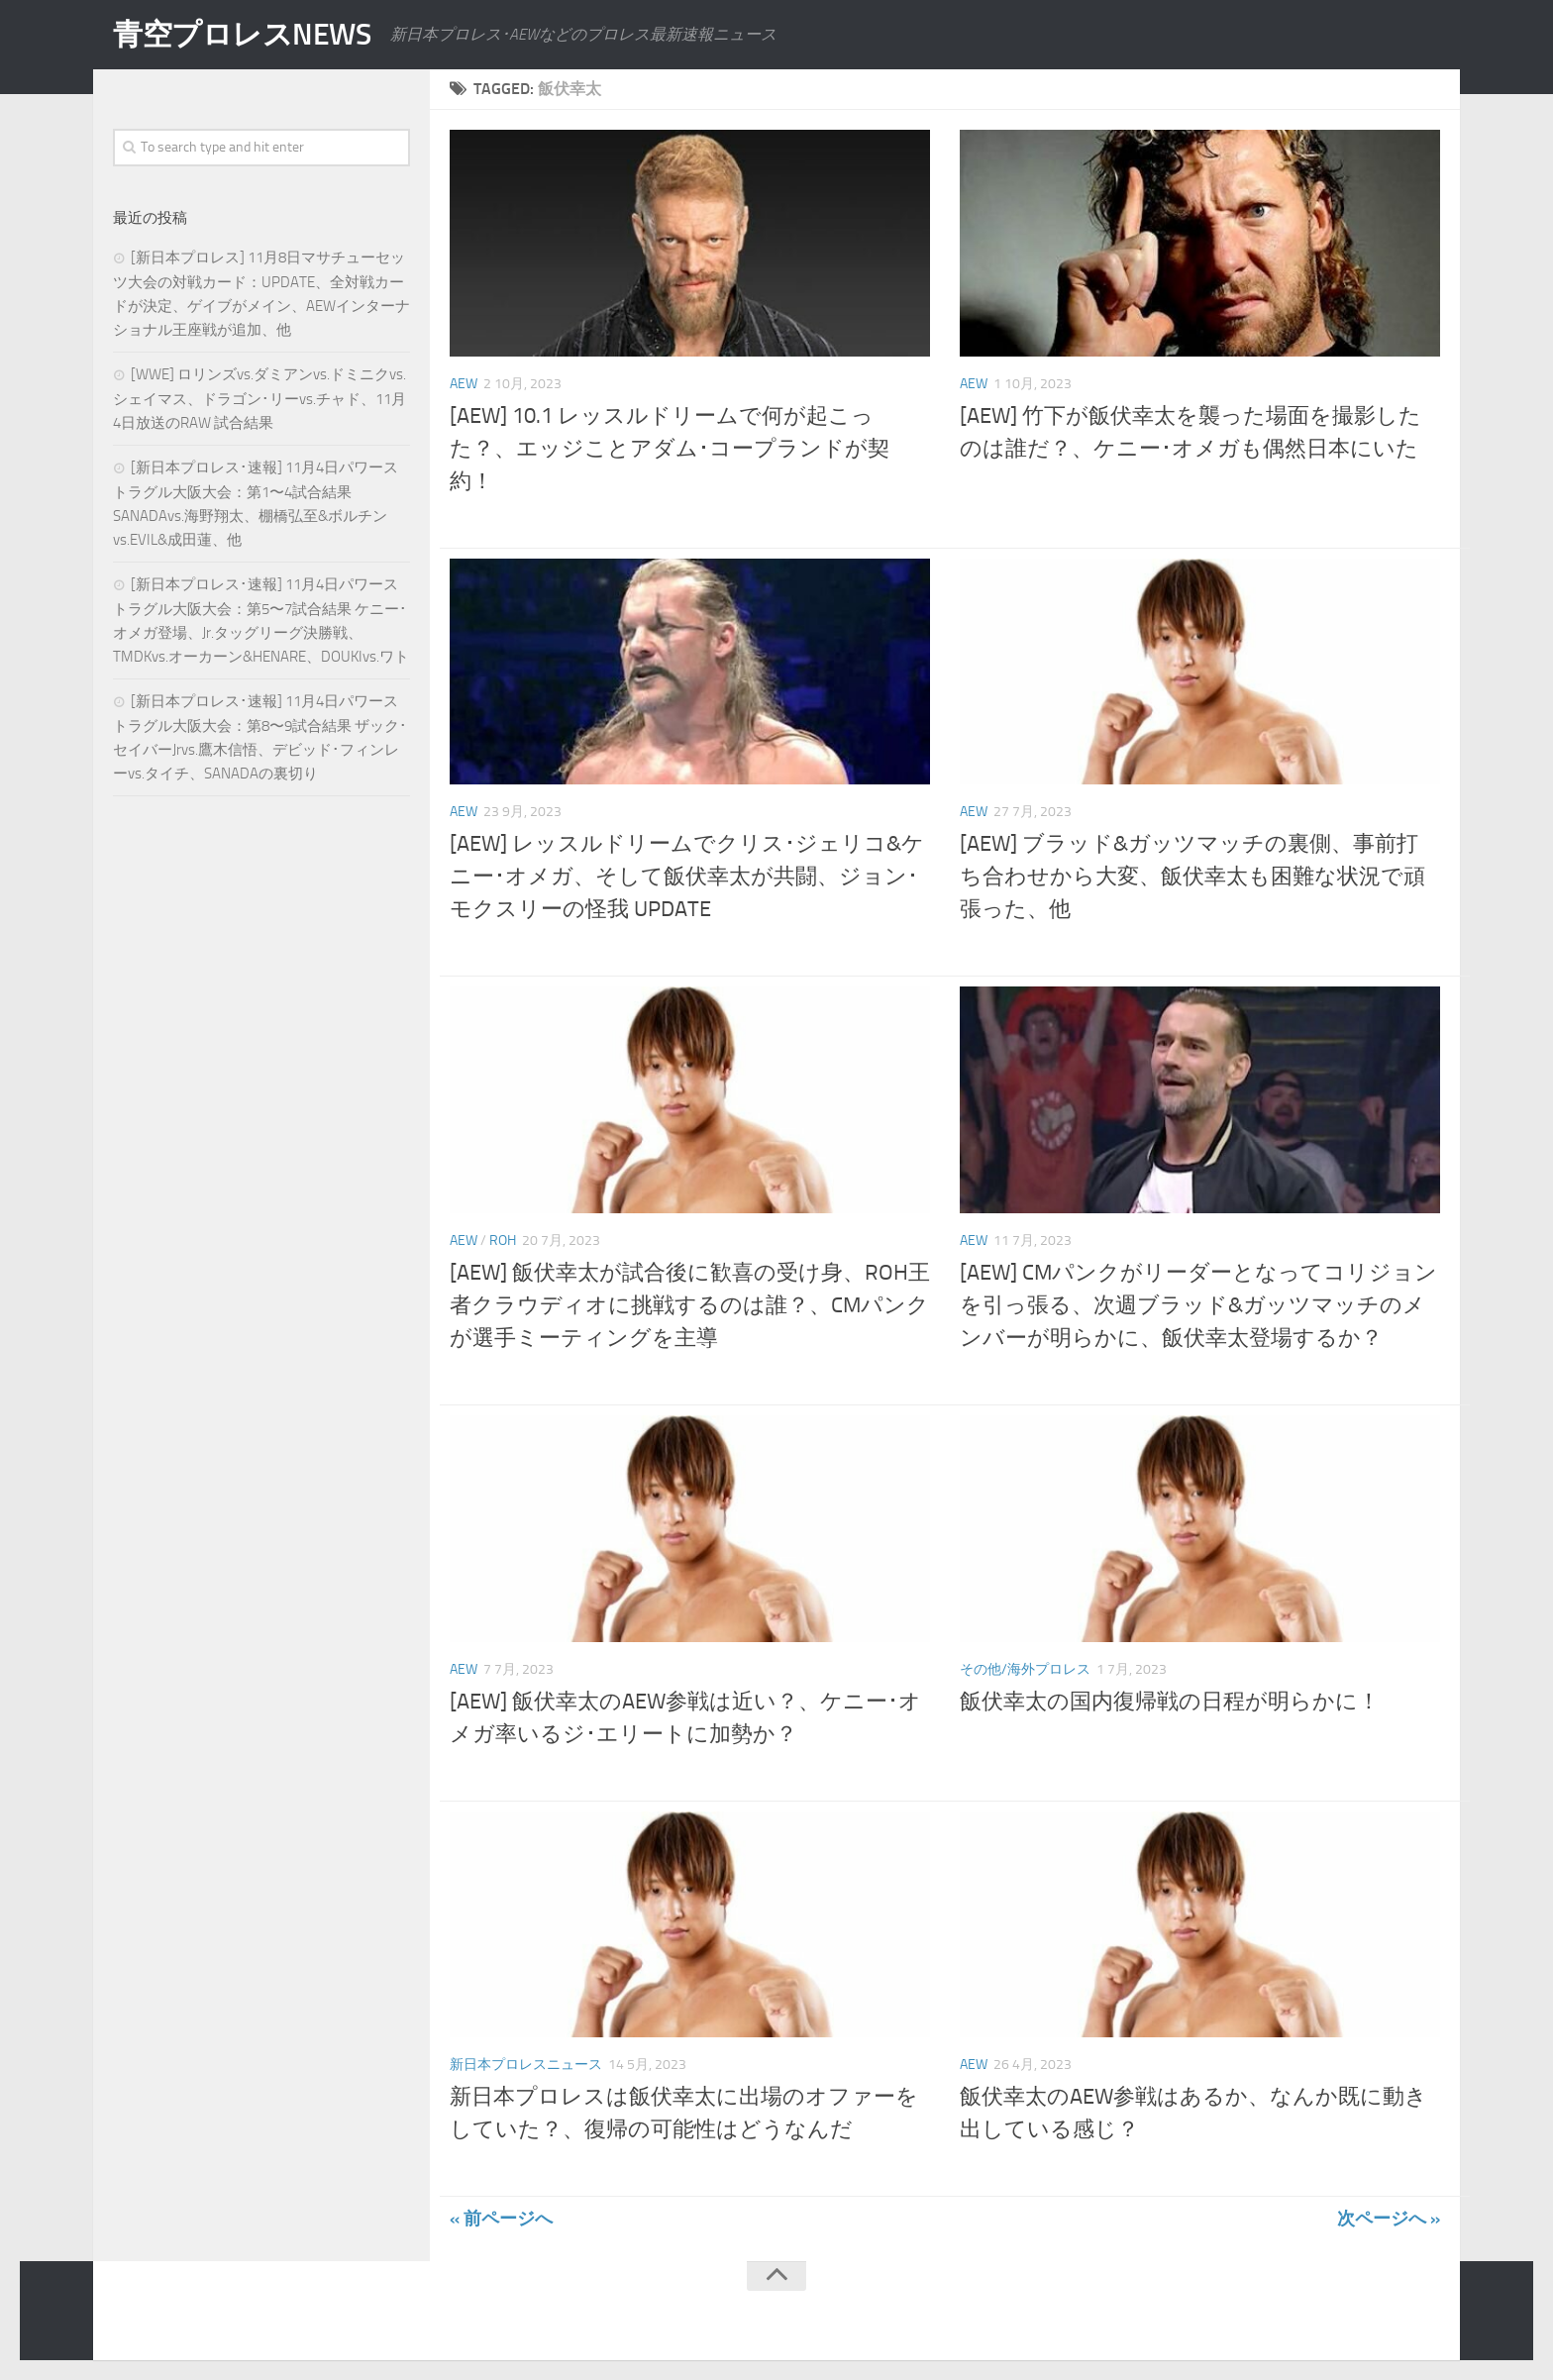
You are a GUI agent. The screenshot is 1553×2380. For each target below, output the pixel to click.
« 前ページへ (501, 2218)
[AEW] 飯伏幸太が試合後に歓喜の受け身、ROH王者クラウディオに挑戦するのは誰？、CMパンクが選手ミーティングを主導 (690, 1305)
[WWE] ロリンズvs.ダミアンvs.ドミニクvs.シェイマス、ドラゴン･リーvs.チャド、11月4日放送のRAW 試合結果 (259, 398)
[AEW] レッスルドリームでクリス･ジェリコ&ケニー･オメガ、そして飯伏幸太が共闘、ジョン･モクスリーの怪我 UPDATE (687, 876)
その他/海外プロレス (1025, 1669)
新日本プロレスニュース (526, 2064)
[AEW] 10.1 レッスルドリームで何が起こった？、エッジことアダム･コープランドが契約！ (669, 448)
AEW (463, 383)
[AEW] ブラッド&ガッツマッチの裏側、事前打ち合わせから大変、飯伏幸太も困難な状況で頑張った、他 (1192, 876)
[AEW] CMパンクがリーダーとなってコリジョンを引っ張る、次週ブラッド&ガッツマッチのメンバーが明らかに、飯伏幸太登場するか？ (1198, 1305)
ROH (502, 1240)
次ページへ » (1388, 2218)
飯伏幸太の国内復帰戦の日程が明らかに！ (1170, 1701)
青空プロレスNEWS (241, 35)
